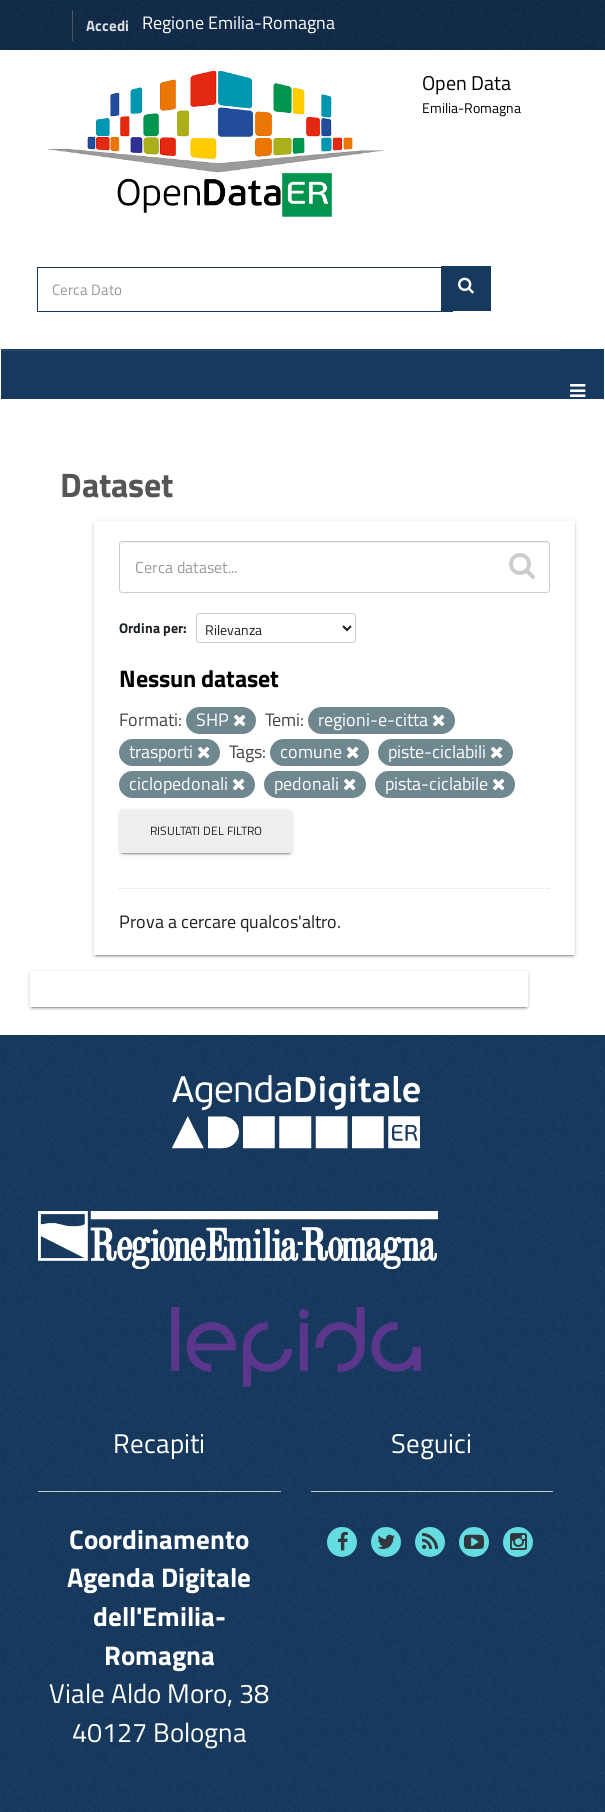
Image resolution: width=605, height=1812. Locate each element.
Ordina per (151, 627)
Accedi (107, 25)
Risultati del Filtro (206, 830)
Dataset (116, 484)
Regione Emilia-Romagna (238, 22)
